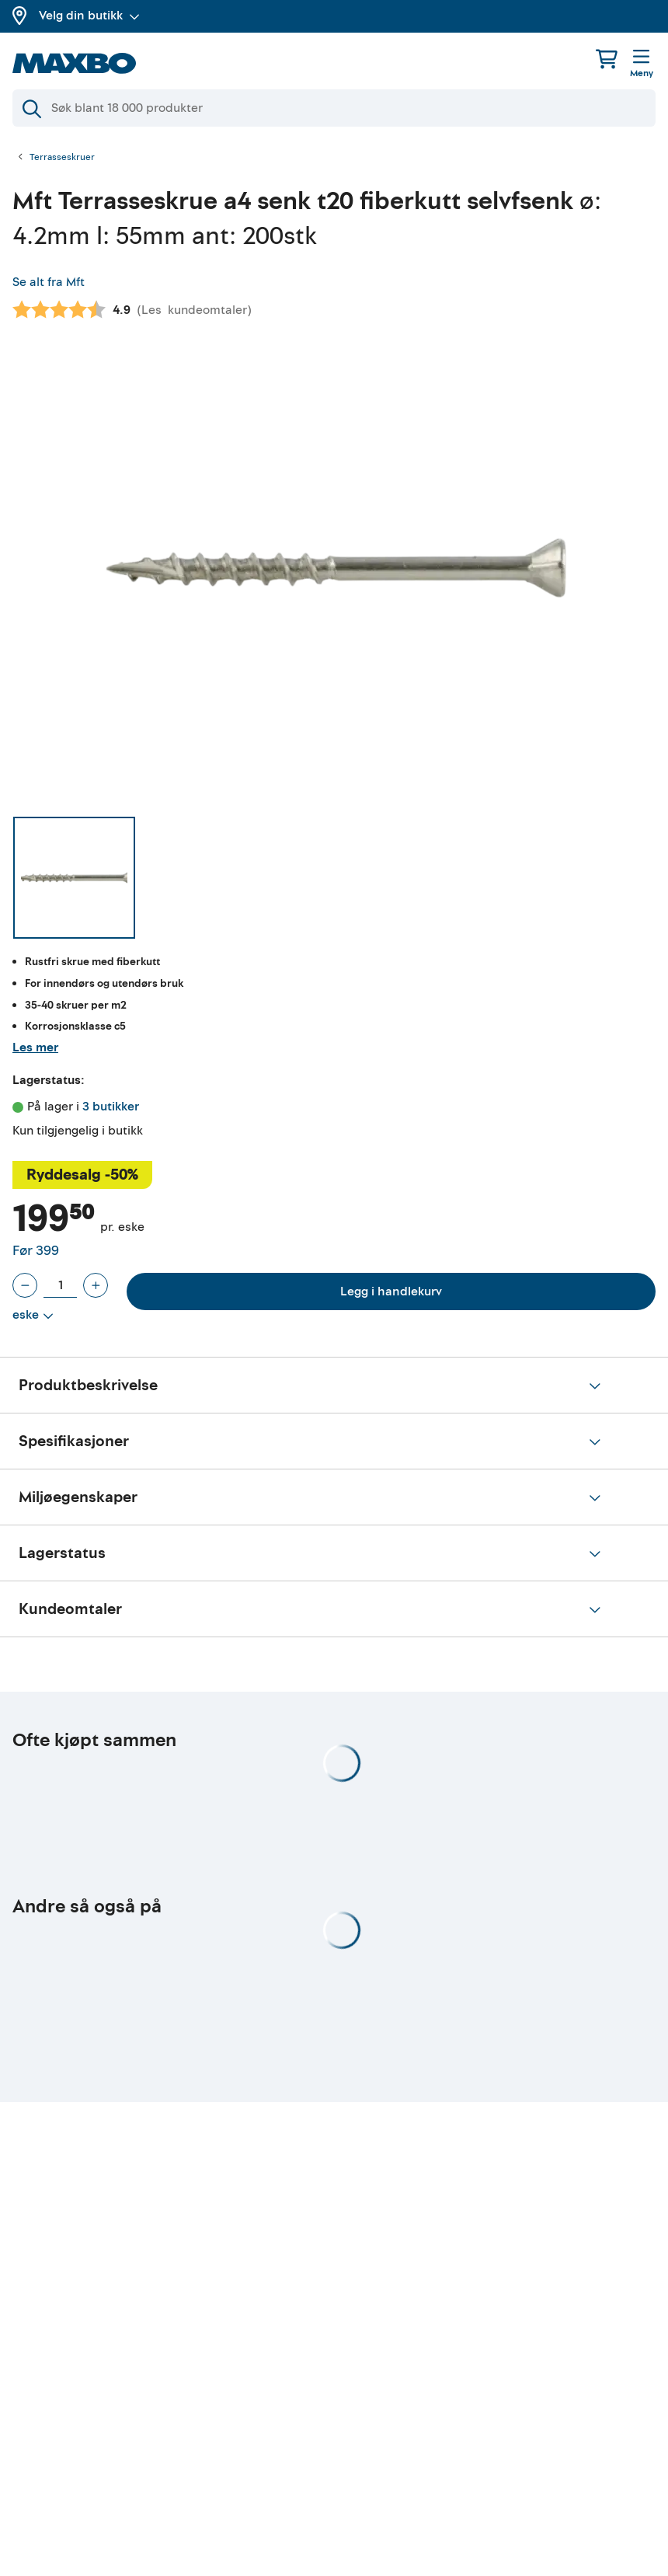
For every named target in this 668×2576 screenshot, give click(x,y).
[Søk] (334, 108)
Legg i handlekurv (391, 1291)
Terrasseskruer (62, 157)
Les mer (35, 1047)
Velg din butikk (89, 15)
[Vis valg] (33, 1315)
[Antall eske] (60, 1285)
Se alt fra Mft (48, 282)
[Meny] (642, 64)
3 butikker (110, 1106)
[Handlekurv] (607, 58)
